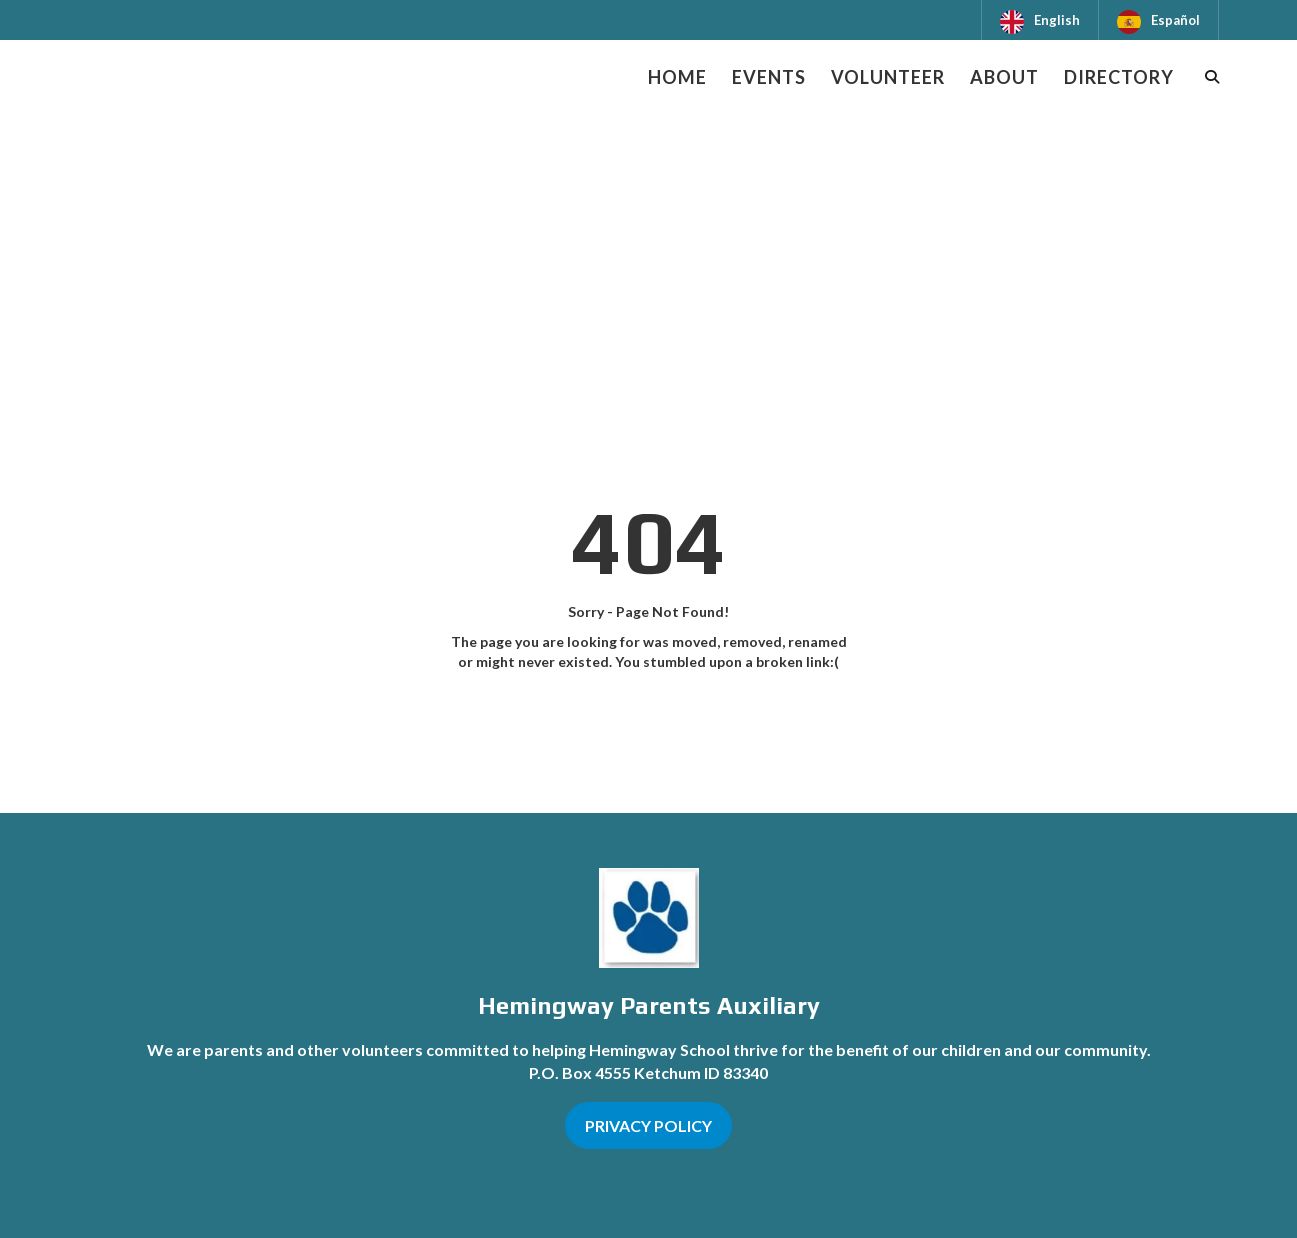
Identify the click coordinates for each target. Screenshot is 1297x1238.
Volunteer (888, 77)
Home (677, 77)
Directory (1119, 77)
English (1057, 20)
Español (1175, 20)
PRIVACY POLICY (648, 1125)
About (1004, 77)
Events (769, 77)
